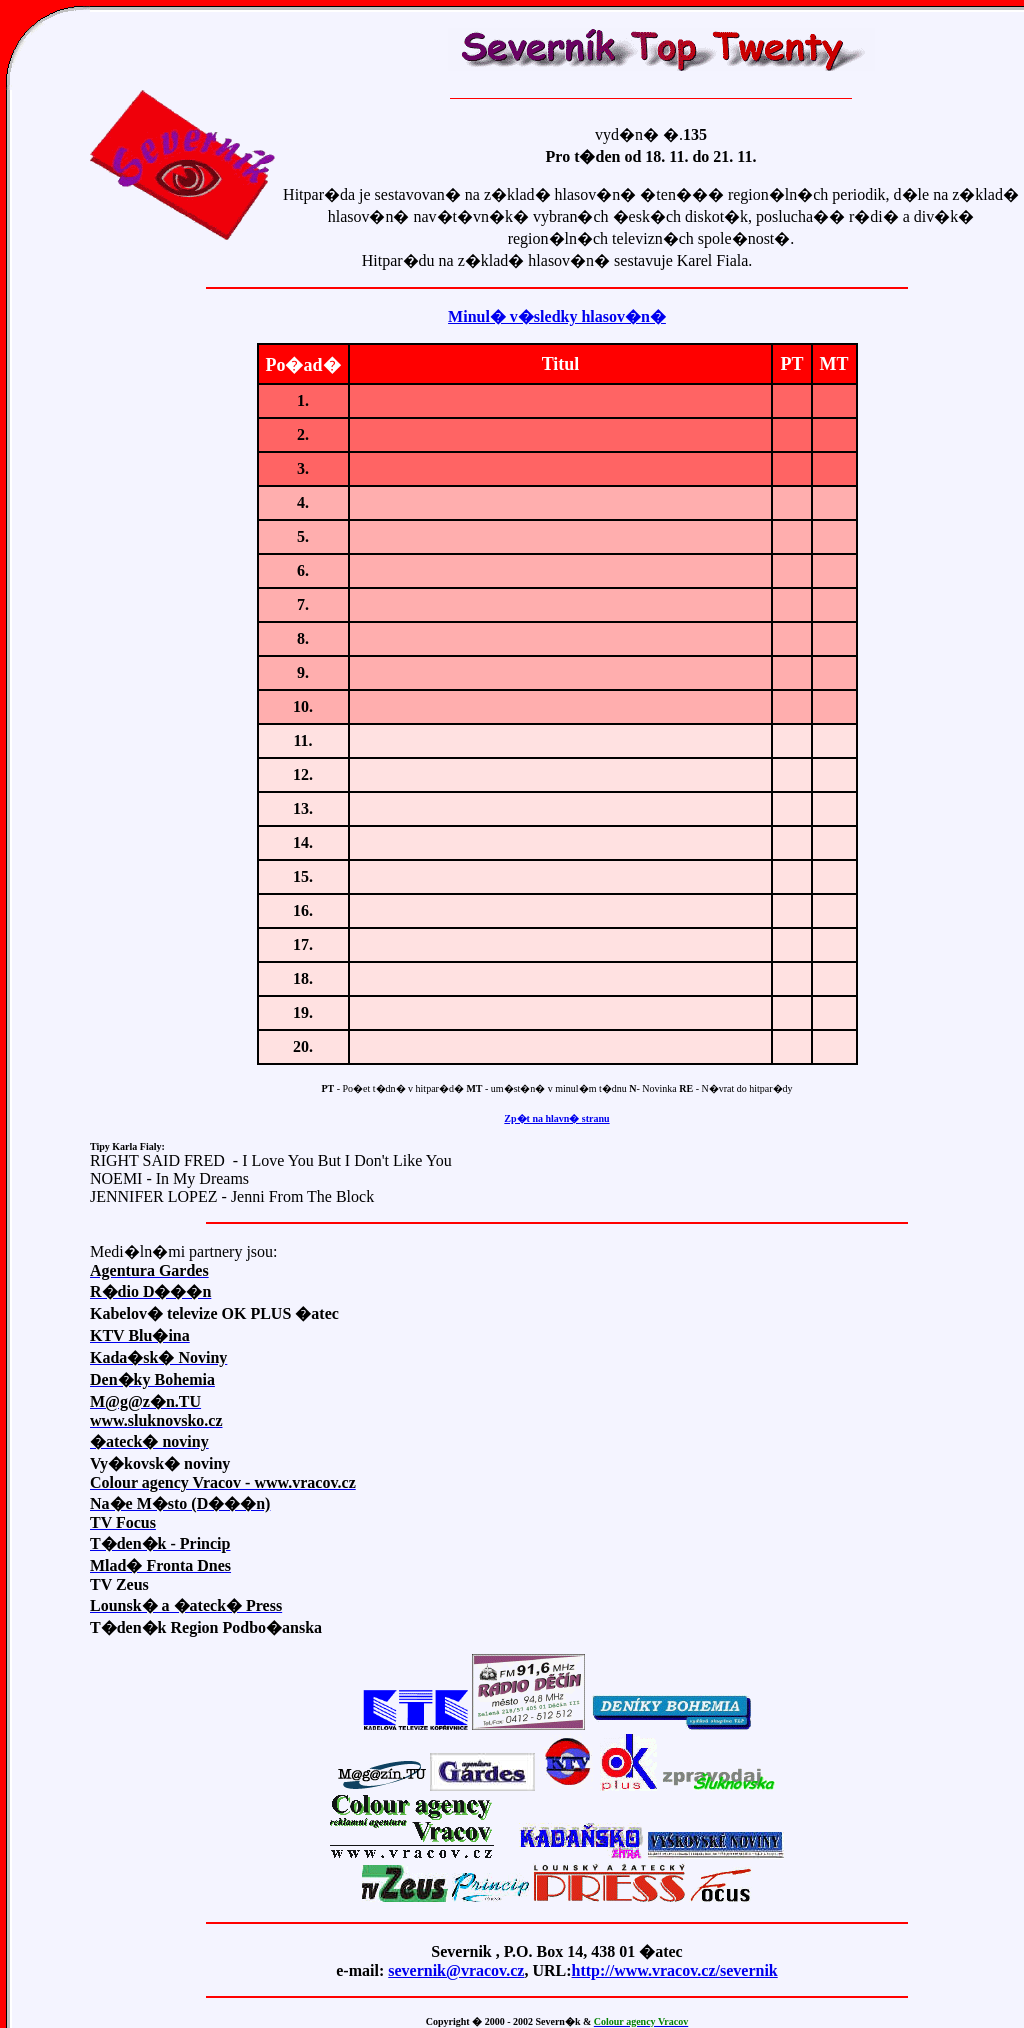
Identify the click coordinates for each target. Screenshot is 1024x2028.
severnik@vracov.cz (456, 1970)
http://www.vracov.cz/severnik (675, 1970)
